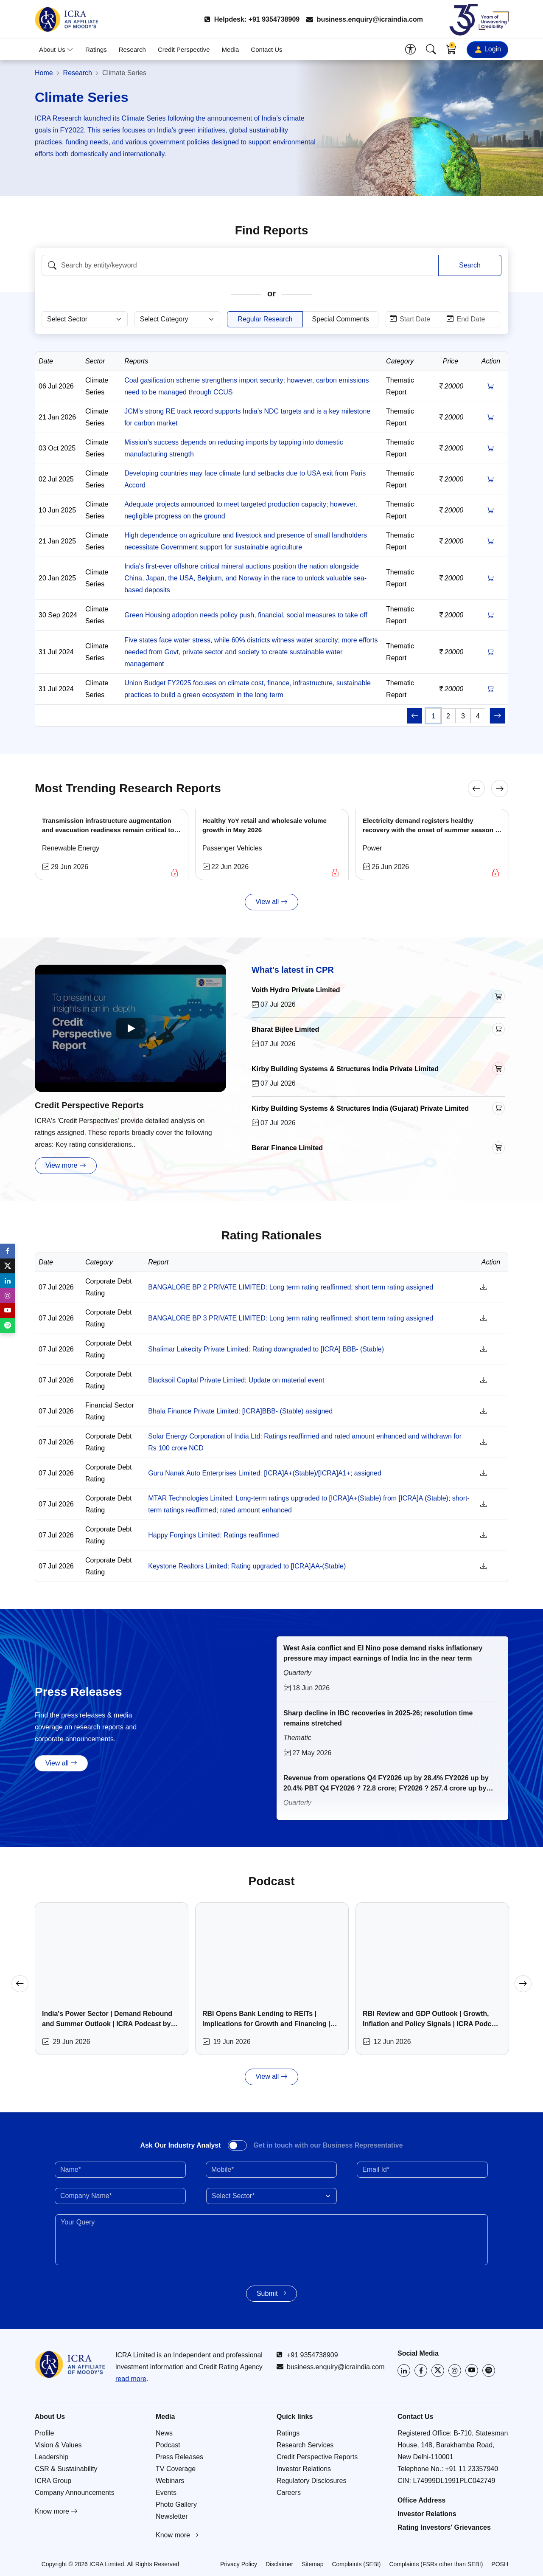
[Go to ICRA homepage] (70, 2364)
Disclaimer (279, 2563)
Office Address (421, 2500)
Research (132, 49)
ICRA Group (53, 2480)
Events (166, 2492)
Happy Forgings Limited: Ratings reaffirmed (213, 1535)
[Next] (499, 788)
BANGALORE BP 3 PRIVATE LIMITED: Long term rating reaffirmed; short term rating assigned (290, 1318)
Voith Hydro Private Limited (296, 990)
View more (65, 1165)
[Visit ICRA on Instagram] (454, 2370)
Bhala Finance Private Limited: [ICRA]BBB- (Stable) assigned (240, 1411)
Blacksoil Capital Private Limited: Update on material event (236, 1380)
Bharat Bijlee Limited (285, 1029)
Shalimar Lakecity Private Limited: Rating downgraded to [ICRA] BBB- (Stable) (266, 1349)
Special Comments (340, 319)
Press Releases (179, 2457)
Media (230, 49)
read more (130, 2378)
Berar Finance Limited (287, 1147)
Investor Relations (304, 2468)
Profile (44, 2433)
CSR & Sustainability (66, 2468)
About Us (56, 49)
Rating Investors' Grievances (444, 2527)
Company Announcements (75, 2492)
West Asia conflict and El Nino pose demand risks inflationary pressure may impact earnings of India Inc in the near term (382, 1653)
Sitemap (312, 2563)
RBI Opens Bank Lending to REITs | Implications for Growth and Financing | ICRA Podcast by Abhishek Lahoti (266, 2019)
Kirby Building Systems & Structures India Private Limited (345, 1069)
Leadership (51, 2457)
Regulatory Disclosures (312, 2480)
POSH (499, 2563)
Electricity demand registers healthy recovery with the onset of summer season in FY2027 (432, 826)
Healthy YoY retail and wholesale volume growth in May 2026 (264, 825)
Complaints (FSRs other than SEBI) (436, 2563)
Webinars (170, 2480)
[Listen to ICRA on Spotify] (488, 2370)
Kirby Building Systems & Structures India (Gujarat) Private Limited (360, 1108)
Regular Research (265, 319)
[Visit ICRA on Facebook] (420, 2370)
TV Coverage (176, 2468)
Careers (289, 2492)
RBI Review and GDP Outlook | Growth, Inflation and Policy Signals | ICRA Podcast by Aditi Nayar (432, 2019)
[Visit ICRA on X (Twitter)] (437, 2370)
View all (271, 902)
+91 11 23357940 (471, 2468)
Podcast (168, 2445)
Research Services (305, 2445)
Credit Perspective (184, 49)
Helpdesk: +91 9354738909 (251, 19)
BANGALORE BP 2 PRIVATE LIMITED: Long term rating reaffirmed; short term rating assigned (290, 1287)
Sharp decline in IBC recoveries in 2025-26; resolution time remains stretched (378, 1718)
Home (44, 72)
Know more (56, 2511)
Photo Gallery (176, 2504)
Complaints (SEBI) (356, 2563)
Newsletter (172, 2516)
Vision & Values (58, 2445)
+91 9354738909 (307, 2355)
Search (470, 265)
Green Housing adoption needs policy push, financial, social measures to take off (245, 615)
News (164, 2433)
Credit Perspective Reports (89, 1105)
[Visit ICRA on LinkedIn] (403, 2370)
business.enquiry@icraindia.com (364, 19)
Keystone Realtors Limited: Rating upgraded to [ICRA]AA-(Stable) (247, 1566)
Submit (271, 2293)
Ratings (96, 49)
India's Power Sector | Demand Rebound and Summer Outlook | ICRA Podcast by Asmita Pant (107, 2019)
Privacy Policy (238, 2563)
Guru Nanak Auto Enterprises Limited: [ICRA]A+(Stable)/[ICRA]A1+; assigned (264, 1473)
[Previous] (476, 788)
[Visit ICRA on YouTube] (471, 2370)
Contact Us (266, 49)
